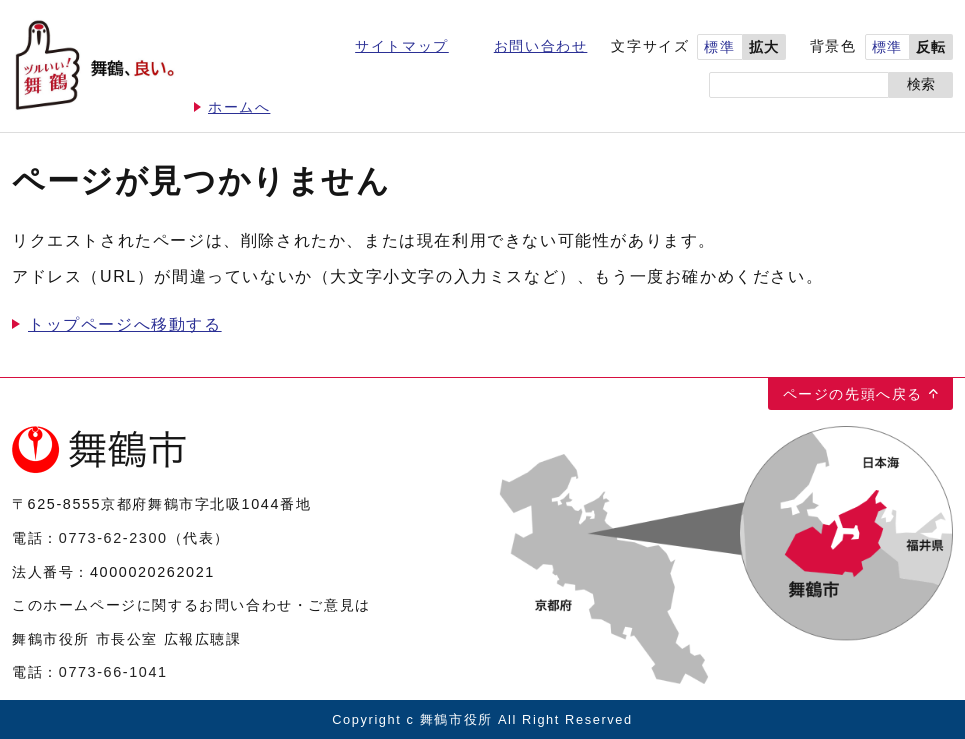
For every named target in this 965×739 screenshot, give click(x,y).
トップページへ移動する (125, 324)
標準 (719, 47)
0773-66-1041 (113, 672)
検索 (921, 84)
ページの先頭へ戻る (853, 394)
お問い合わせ (541, 46)
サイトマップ (402, 46)
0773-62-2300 (113, 538)
